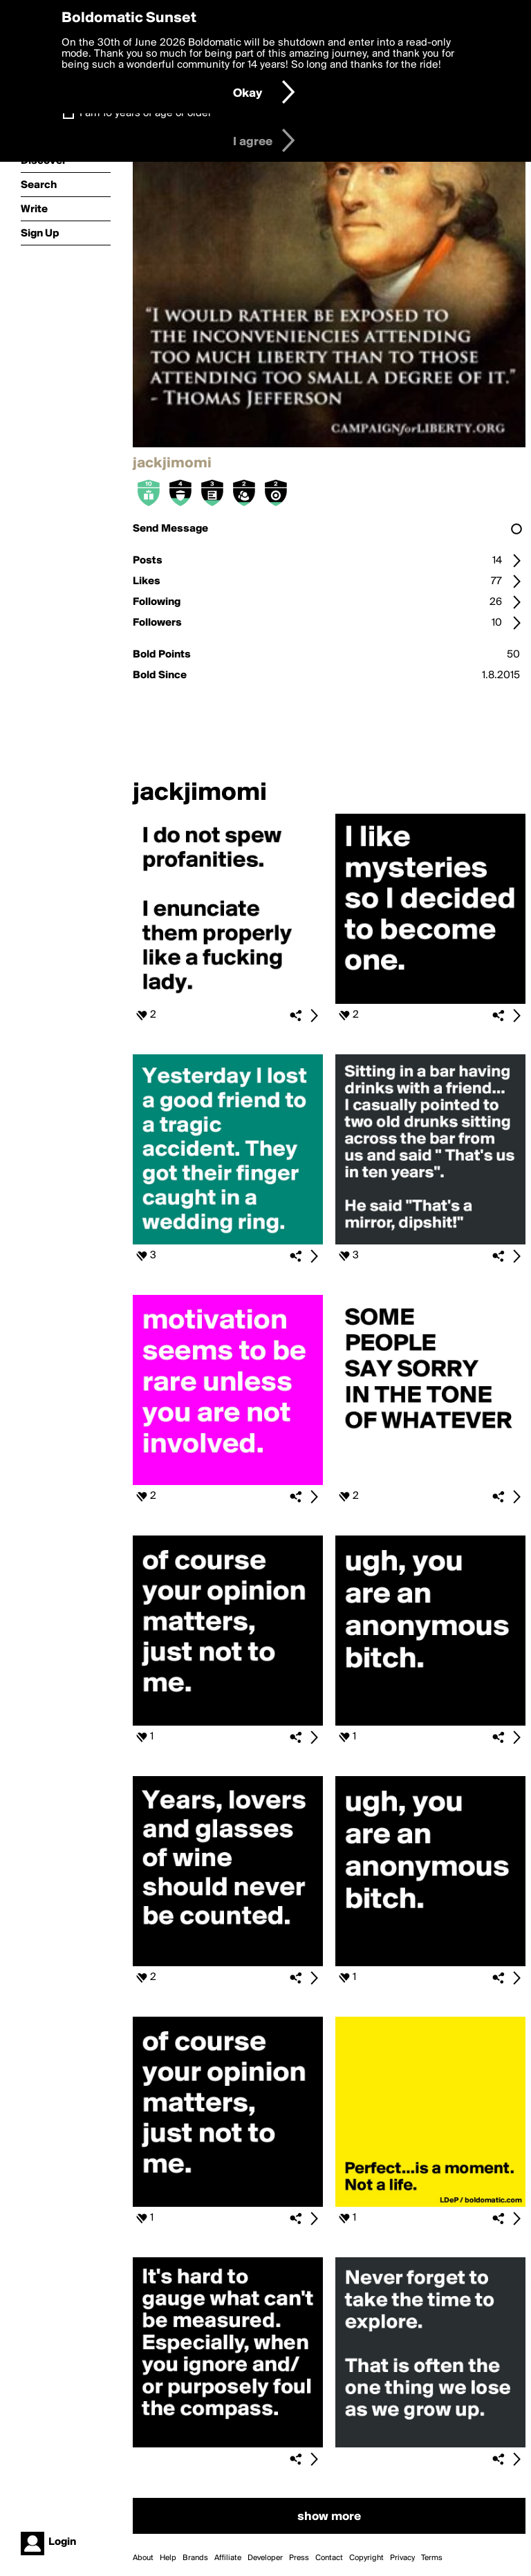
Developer (265, 2558)
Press (299, 2558)
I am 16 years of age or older (146, 113)
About (143, 2558)
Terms (431, 2558)
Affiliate (227, 2558)
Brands (195, 2558)
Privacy (402, 2558)
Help (168, 2558)
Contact (329, 2558)
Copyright (366, 2558)
